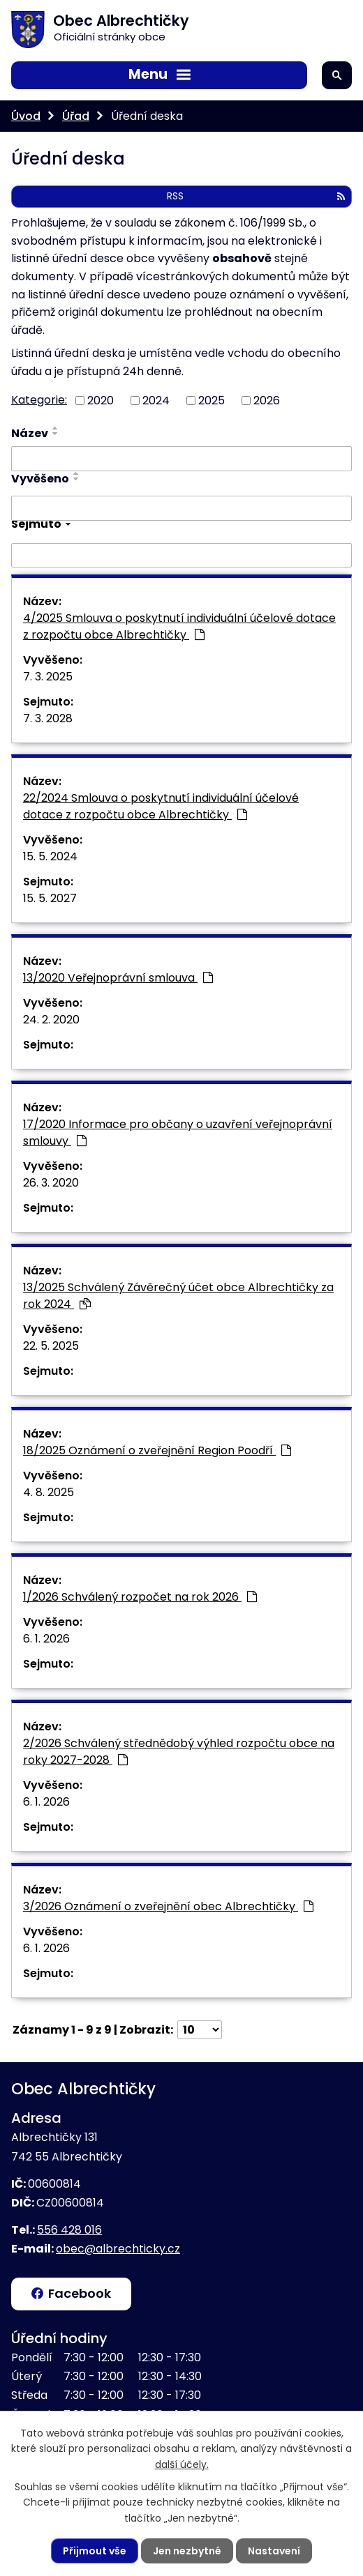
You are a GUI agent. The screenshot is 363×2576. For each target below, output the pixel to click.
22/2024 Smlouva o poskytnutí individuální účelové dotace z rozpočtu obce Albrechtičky (161, 806)
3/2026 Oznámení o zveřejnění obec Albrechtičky (168, 1906)
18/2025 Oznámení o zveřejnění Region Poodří (157, 1450)
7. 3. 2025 (48, 677)
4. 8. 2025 (48, 1492)
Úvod (25, 116)
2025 (211, 400)
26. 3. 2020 (51, 1183)
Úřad (75, 116)
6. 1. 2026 (46, 1639)
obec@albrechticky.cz (118, 2249)
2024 (156, 400)
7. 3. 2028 (48, 718)
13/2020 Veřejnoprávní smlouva (118, 978)
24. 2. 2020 (51, 1020)
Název (29, 433)
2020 (100, 400)
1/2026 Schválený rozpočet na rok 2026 (140, 1597)
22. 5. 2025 (51, 1346)
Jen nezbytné (187, 2551)
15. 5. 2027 (50, 898)
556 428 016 (69, 2230)
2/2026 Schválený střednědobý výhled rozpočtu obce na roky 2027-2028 (178, 1751)
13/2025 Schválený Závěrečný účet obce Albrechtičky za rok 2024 (178, 1295)
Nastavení (274, 2551)
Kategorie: (39, 400)
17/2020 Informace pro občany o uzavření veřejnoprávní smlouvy (177, 1132)
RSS (256, 196)
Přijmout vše (94, 2551)
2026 (266, 400)
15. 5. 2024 (50, 856)
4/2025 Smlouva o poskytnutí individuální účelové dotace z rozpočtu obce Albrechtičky (179, 626)
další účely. (182, 2464)
